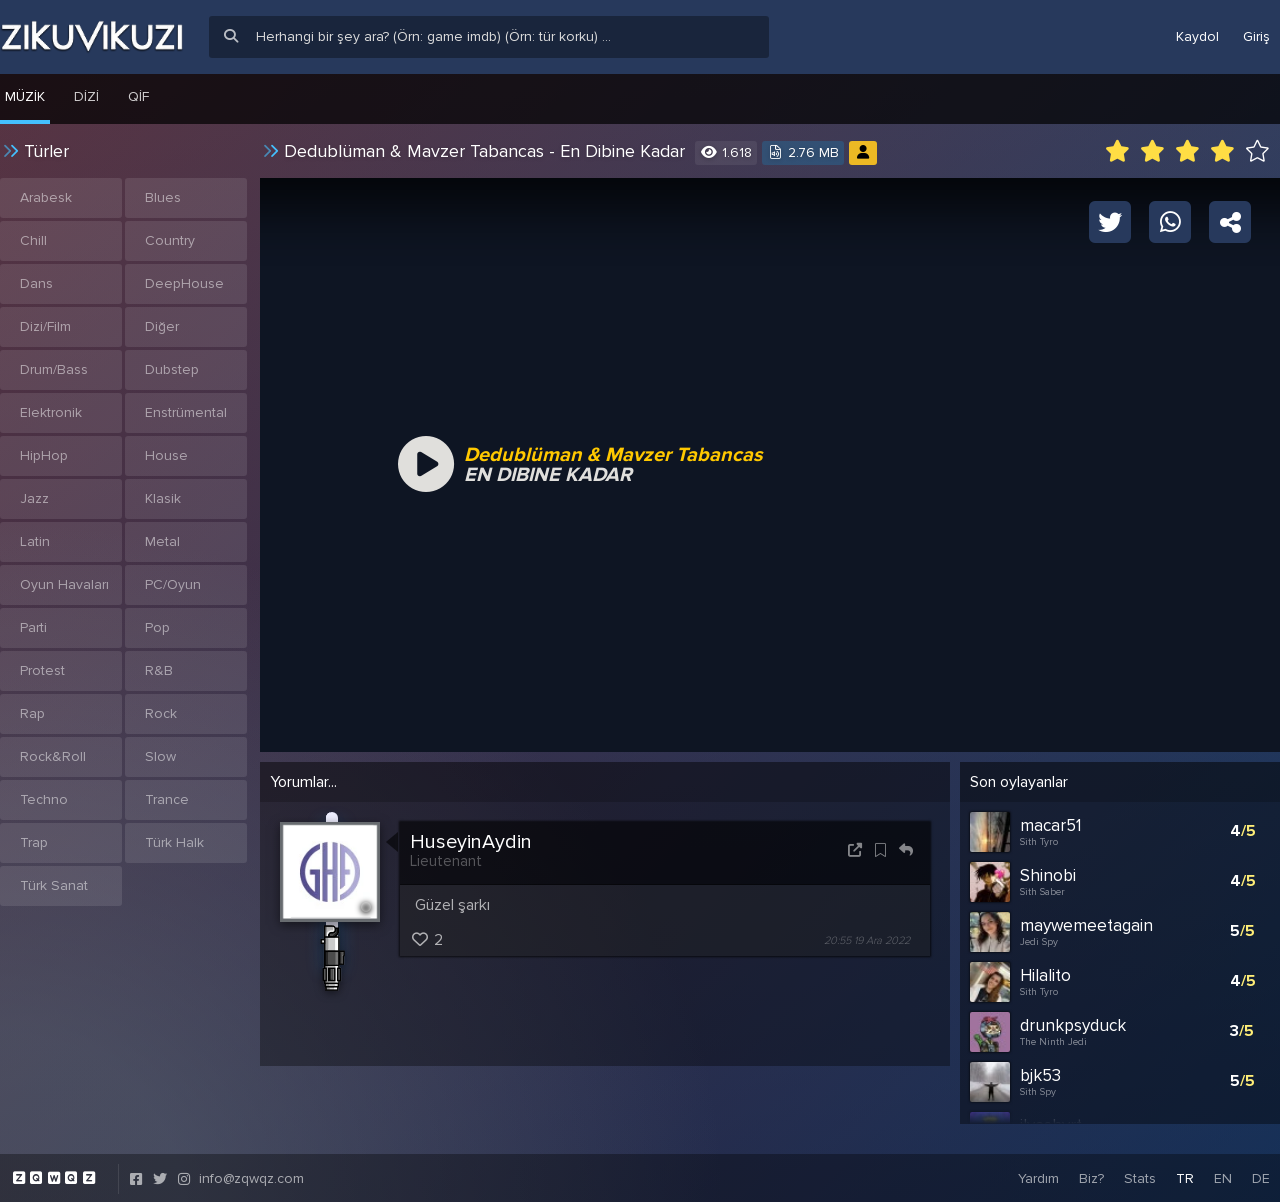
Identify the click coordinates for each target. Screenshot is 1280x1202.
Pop (157, 627)
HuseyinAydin (471, 842)
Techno (44, 799)
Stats (1140, 1176)
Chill (33, 240)
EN (1223, 1176)
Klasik (163, 498)
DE (1261, 1176)
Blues (163, 197)
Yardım (1038, 1176)
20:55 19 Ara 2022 (867, 940)
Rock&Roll (53, 756)
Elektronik (51, 412)
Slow (160, 756)
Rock (161, 713)
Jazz (34, 498)
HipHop (44, 455)
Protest (42, 670)
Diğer (162, 326)
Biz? (1091, 1176)
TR (1185, 1176)
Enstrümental (186, 412)
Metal (162, 541)
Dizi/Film (45, 326)
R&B (159, 670)
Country (170, 240)
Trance (167, 799)
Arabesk (46, 197)
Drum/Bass (54, 369)
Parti (33, 627)
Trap (34, 842)
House (166, 455)
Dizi (86, 96)
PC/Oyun (173, 584)
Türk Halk (174, 842)
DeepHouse (184, 283)
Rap (32, 713)
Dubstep (172, 369)
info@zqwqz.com (251, 1176)
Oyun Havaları (64, 584)
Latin (35, 541)
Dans (36, 283)
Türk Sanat (54, 885)
